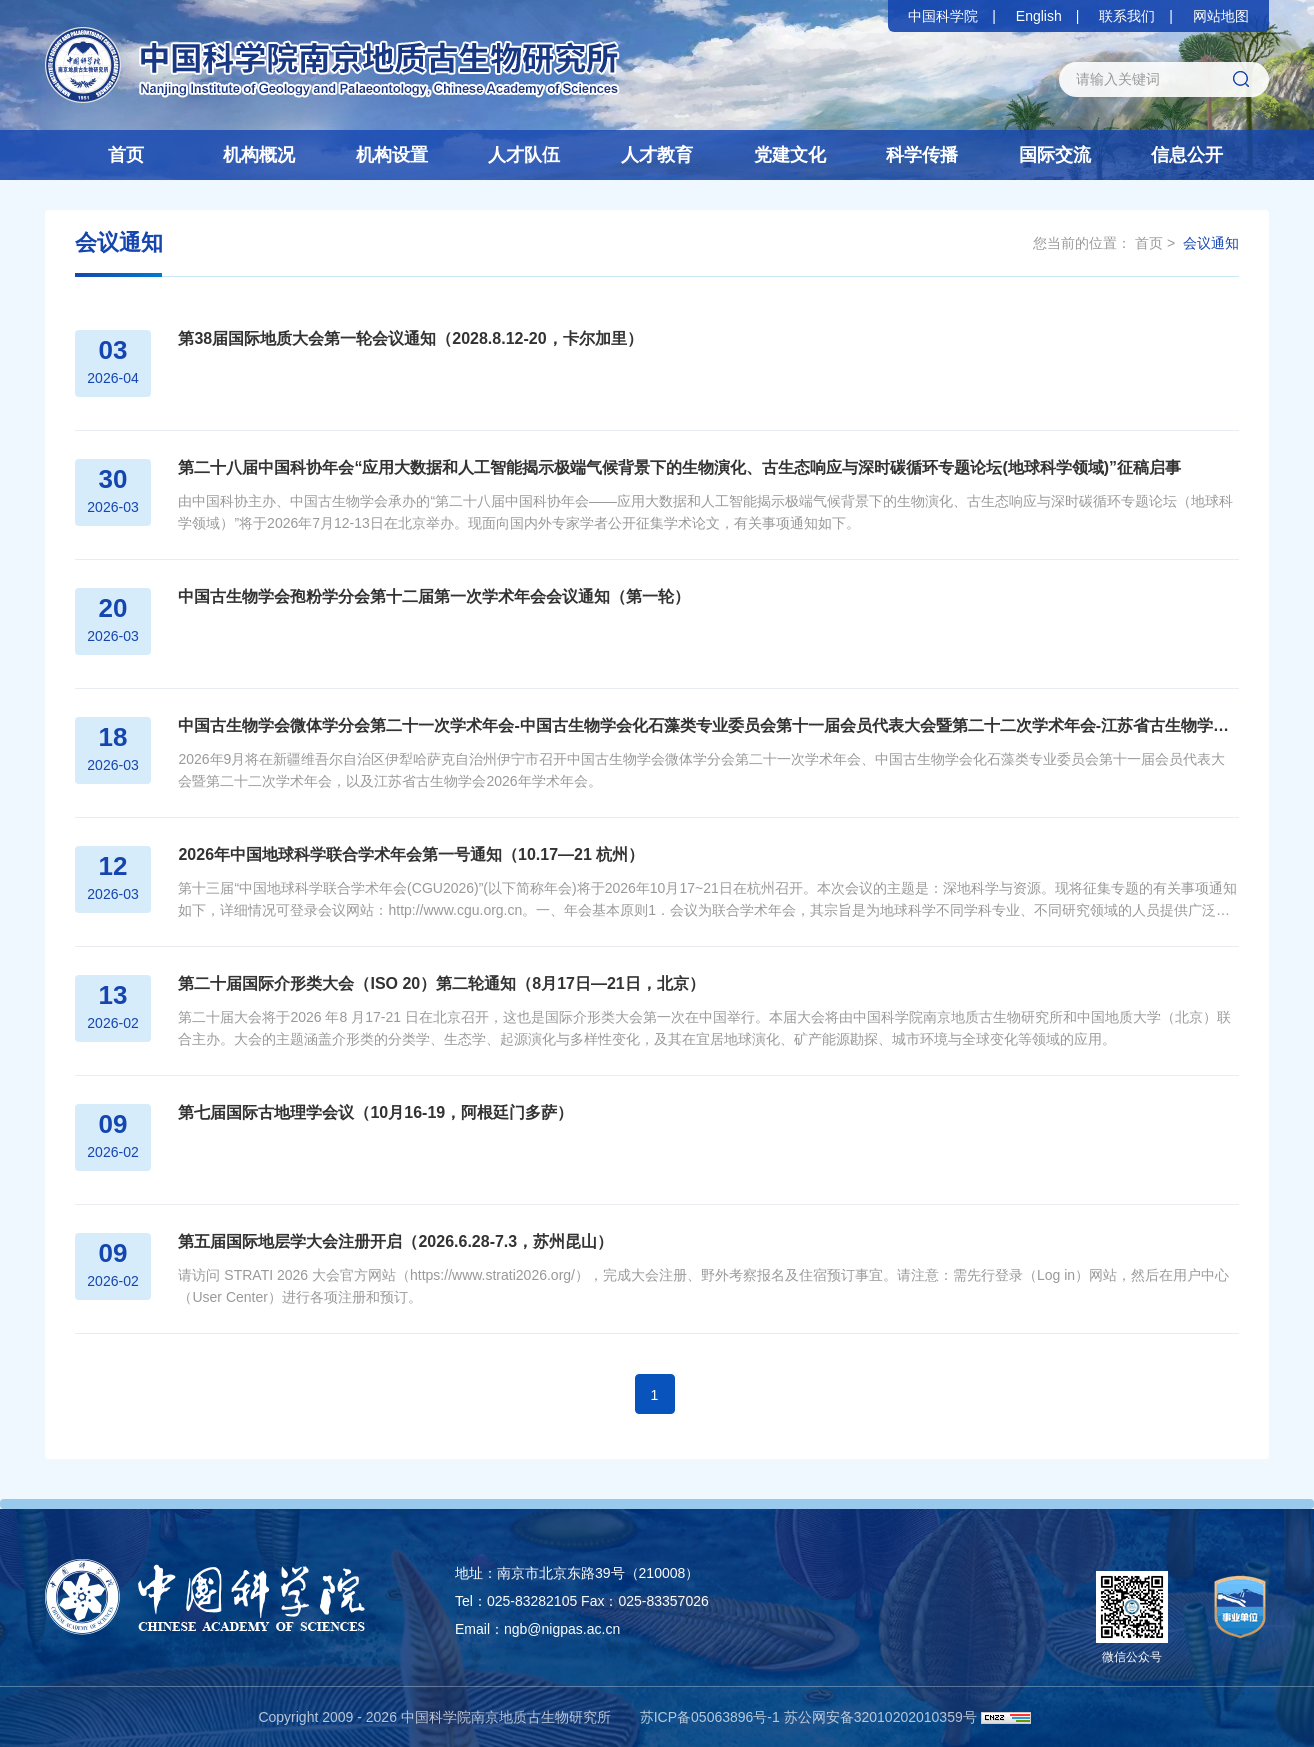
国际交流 (1055, 155)
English (1039, 16)
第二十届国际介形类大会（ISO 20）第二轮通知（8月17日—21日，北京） (438, 983)
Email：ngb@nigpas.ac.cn (537, 1629)
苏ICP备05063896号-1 (710, 1717)
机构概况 (259, 155)
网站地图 (1221, 16)
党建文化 (790, 155)
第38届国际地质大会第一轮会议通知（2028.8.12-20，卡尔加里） (407, 338)
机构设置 (392, 155)
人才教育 (657, 155)
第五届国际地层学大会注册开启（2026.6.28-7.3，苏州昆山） (392, 1241)
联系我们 (1127, 16)
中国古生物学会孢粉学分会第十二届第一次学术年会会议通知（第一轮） (431, 596)
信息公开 (1187, 155)
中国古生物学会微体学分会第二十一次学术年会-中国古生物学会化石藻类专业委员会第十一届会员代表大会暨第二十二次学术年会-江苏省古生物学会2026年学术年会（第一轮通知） (707, 725)
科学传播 (922, 155)
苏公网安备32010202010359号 (880, 1717)
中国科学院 (943, 16)
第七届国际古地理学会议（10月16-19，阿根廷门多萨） (372, 1112)
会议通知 (1211, 243)
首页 (126, 155)
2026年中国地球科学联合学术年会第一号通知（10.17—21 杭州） (408, 854)
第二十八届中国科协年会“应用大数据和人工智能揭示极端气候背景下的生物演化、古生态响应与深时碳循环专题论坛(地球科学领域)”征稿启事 (676, 467)
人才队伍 (524, 155)
